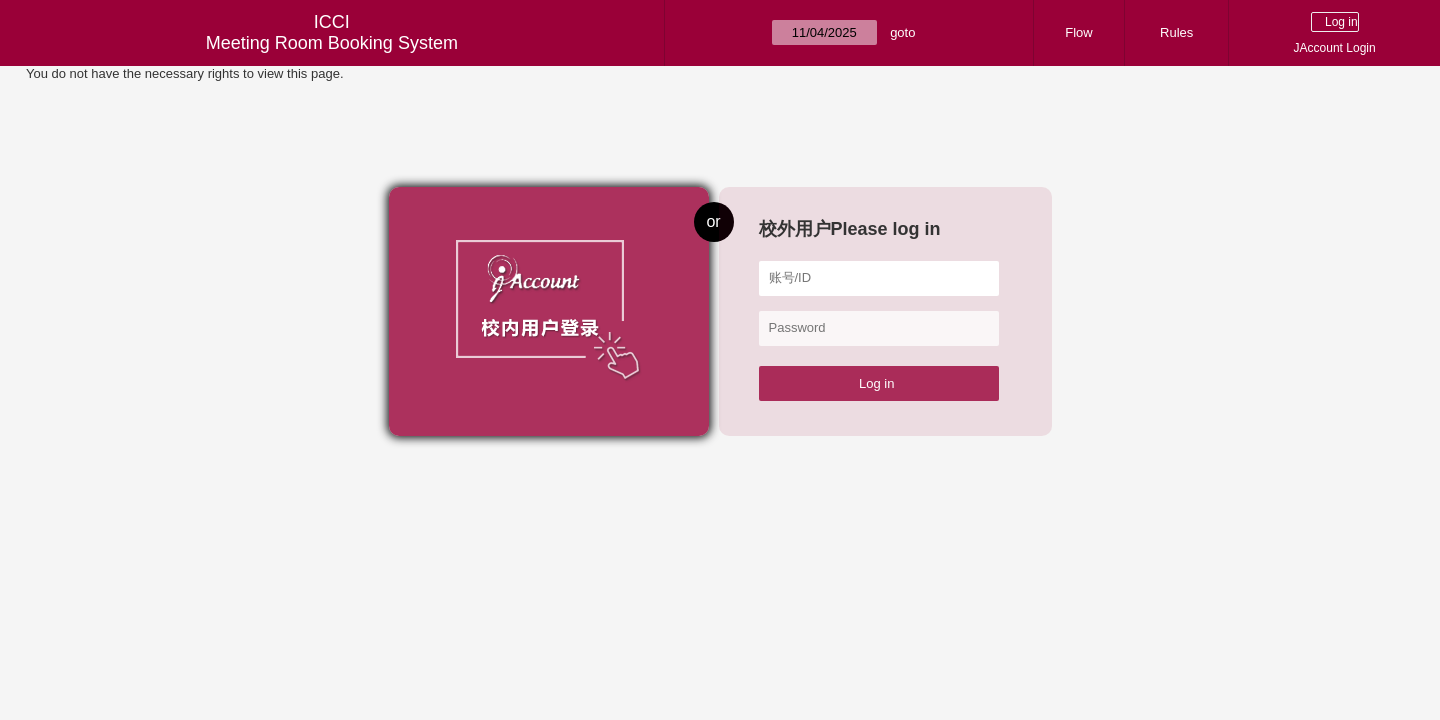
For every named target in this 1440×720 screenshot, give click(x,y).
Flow (1078, 32)
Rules (1176, 32)
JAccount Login (1335, 48)
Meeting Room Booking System (332, 43)
